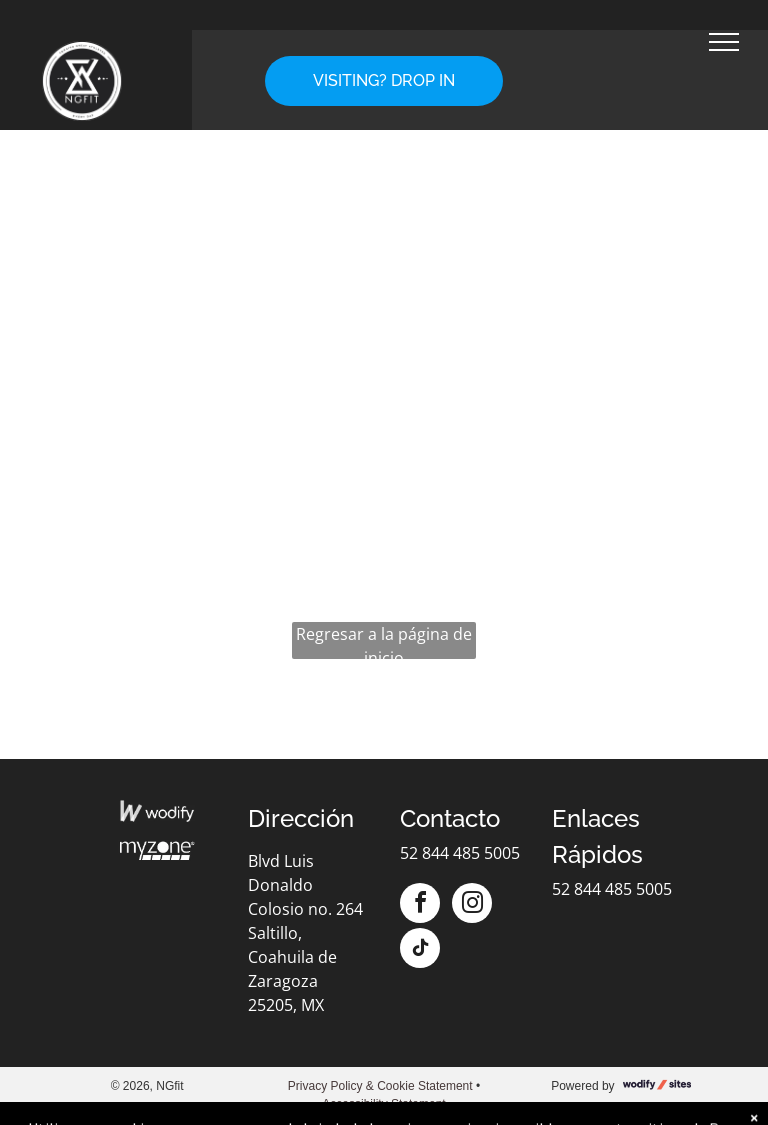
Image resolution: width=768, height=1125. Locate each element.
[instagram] (472, 905)
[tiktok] (420, 950)
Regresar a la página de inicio (384, 641)
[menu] (724, 42)
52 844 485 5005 (460, 853)
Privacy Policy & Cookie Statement (380, 1086)
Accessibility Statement (383, 1104)
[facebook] (420, 905)
